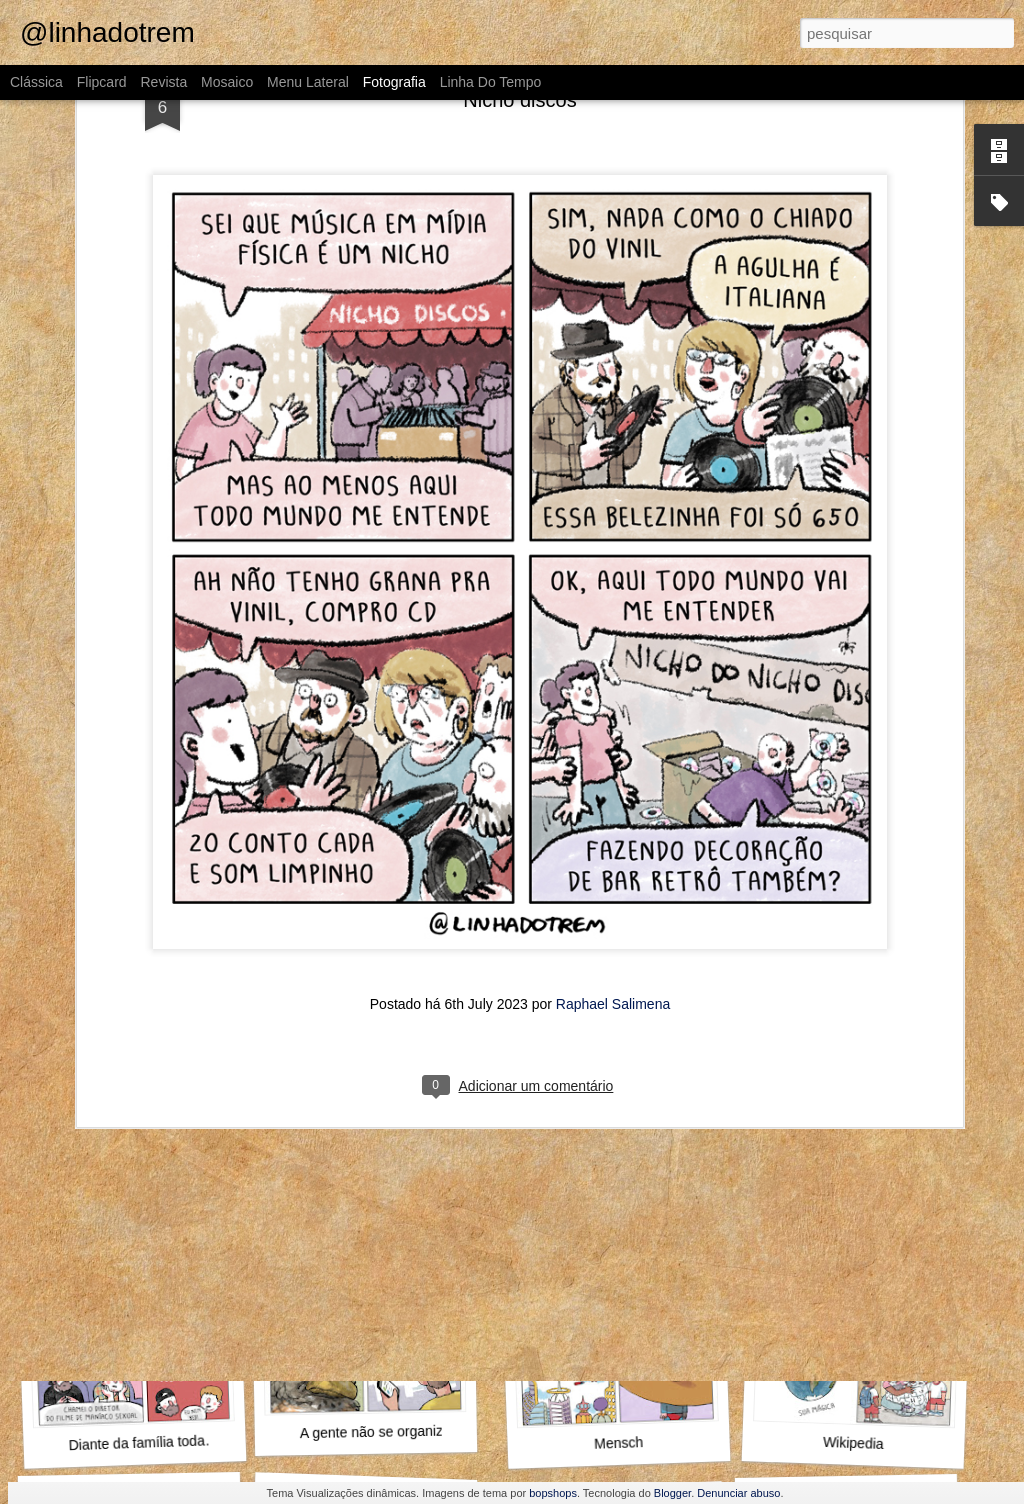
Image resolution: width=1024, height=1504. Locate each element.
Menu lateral (308, 82)
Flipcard (102, 82)
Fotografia (394, 82)
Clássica (36, 82)
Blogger (672, 1493)
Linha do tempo (491, 82)
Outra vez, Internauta (135, 1171)
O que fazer (370, 1171)
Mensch (619, 1443)
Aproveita (854, 1162)
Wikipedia (853, 1443)
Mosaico (227, 82)
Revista (163, 82)
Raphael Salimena (613, 775)
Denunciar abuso (738, 1493)
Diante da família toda (136, 1442)
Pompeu (611, 1160)
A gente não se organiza (375, 1432)
